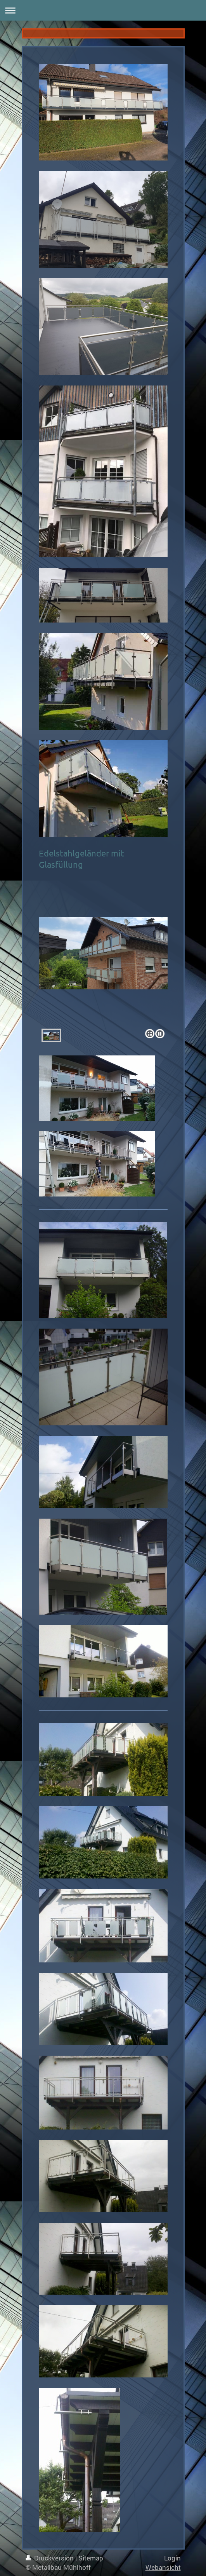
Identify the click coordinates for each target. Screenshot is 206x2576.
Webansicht (163, 2567)
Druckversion (50, 2557)
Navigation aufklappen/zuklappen (103, 10)
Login (172, 2557)
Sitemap (90, 2557)
